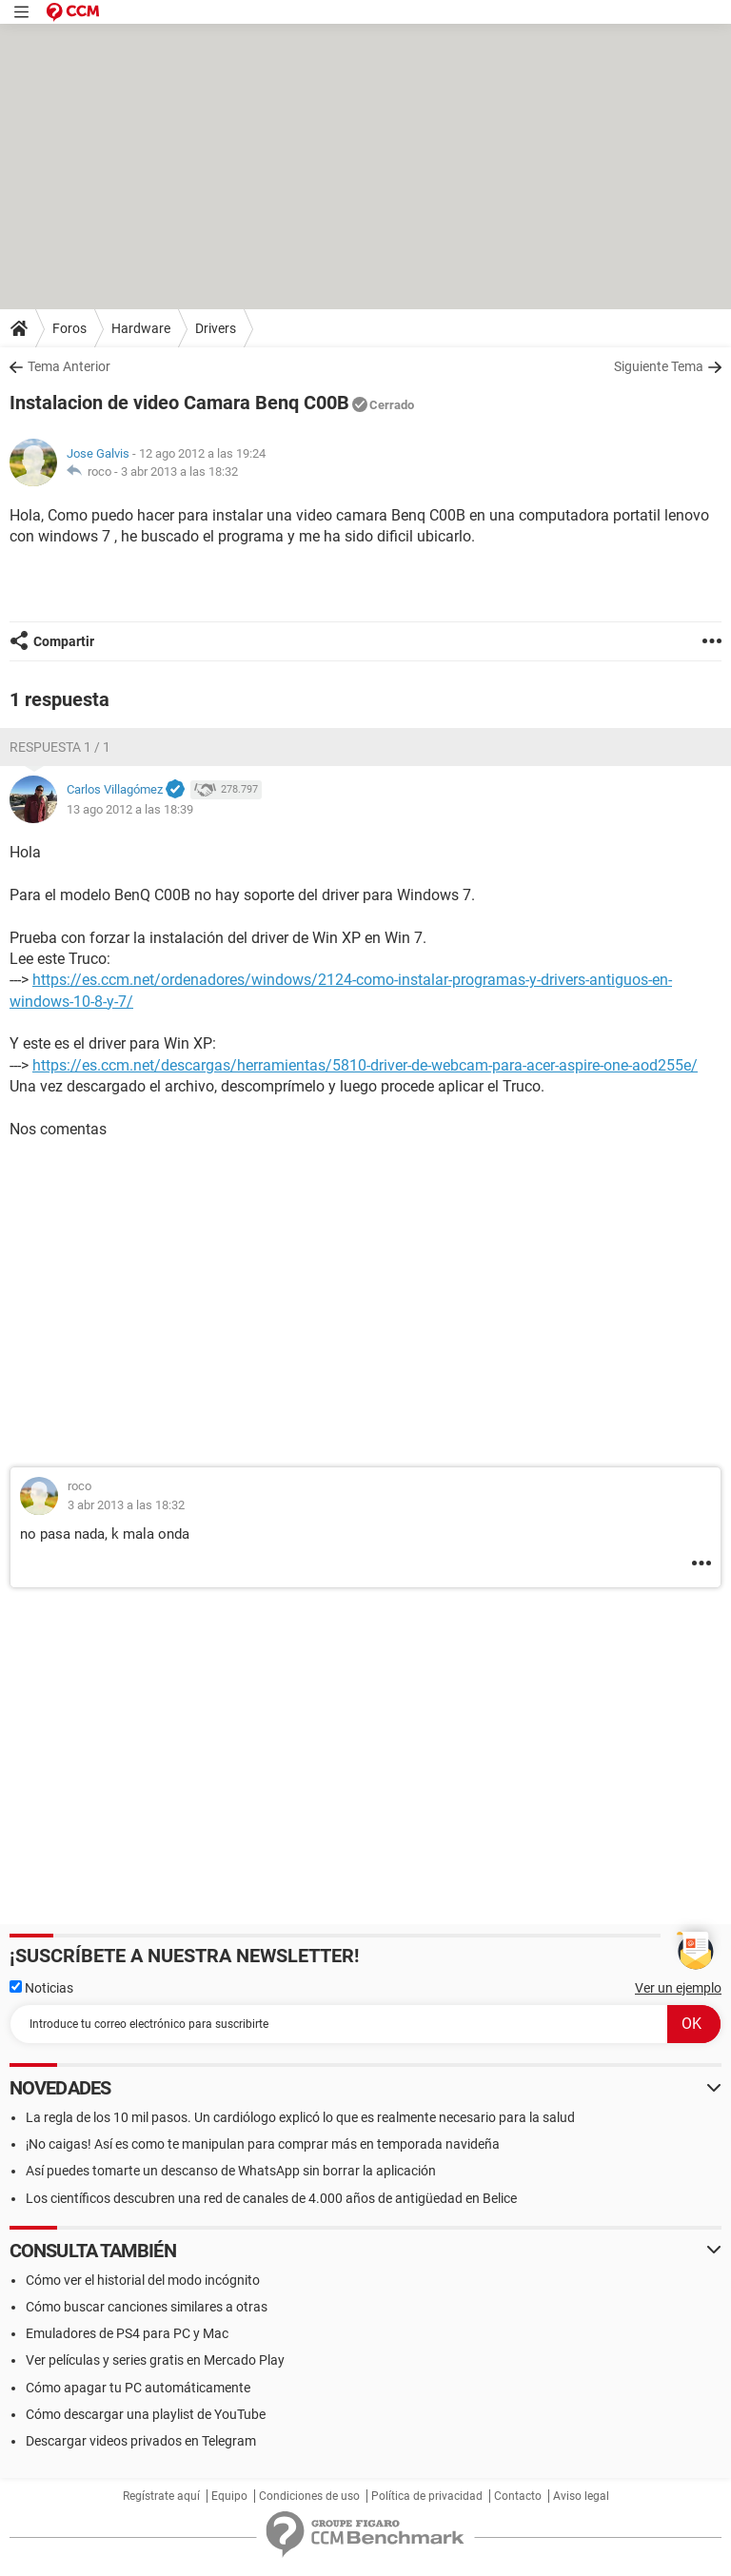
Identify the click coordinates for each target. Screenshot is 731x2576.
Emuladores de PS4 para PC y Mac (127, 2333)
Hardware (140, 328)
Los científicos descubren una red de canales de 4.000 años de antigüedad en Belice (271, 2198)
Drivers (215, 328)
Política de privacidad (427, 2496)
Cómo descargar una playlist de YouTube (146, 2414)
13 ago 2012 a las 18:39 (130, 809)
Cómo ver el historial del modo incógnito (143, 2280)
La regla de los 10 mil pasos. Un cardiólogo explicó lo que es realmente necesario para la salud (300, 2117)
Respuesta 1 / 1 (60, 747)
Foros (69, 328)
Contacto (518, 2496)
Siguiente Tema (658, 366)
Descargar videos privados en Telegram (141, 2440)
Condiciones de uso (309, 2496)
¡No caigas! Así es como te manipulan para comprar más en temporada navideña (263, 2144)
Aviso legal (581, 2496)
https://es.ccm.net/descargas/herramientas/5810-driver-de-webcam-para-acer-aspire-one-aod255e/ (365, 1065)
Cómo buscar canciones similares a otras (146, 2306)
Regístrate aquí (161, 2496)
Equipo (229, 2496)
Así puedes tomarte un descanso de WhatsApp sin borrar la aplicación (231, 2170)
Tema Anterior (69, 366)
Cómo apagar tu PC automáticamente (138, 2387)
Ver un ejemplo (678, 1988)
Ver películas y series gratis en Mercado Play (155, 2360)
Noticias (41, 1988)
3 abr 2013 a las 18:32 (179, 471)
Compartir (63, 641)
